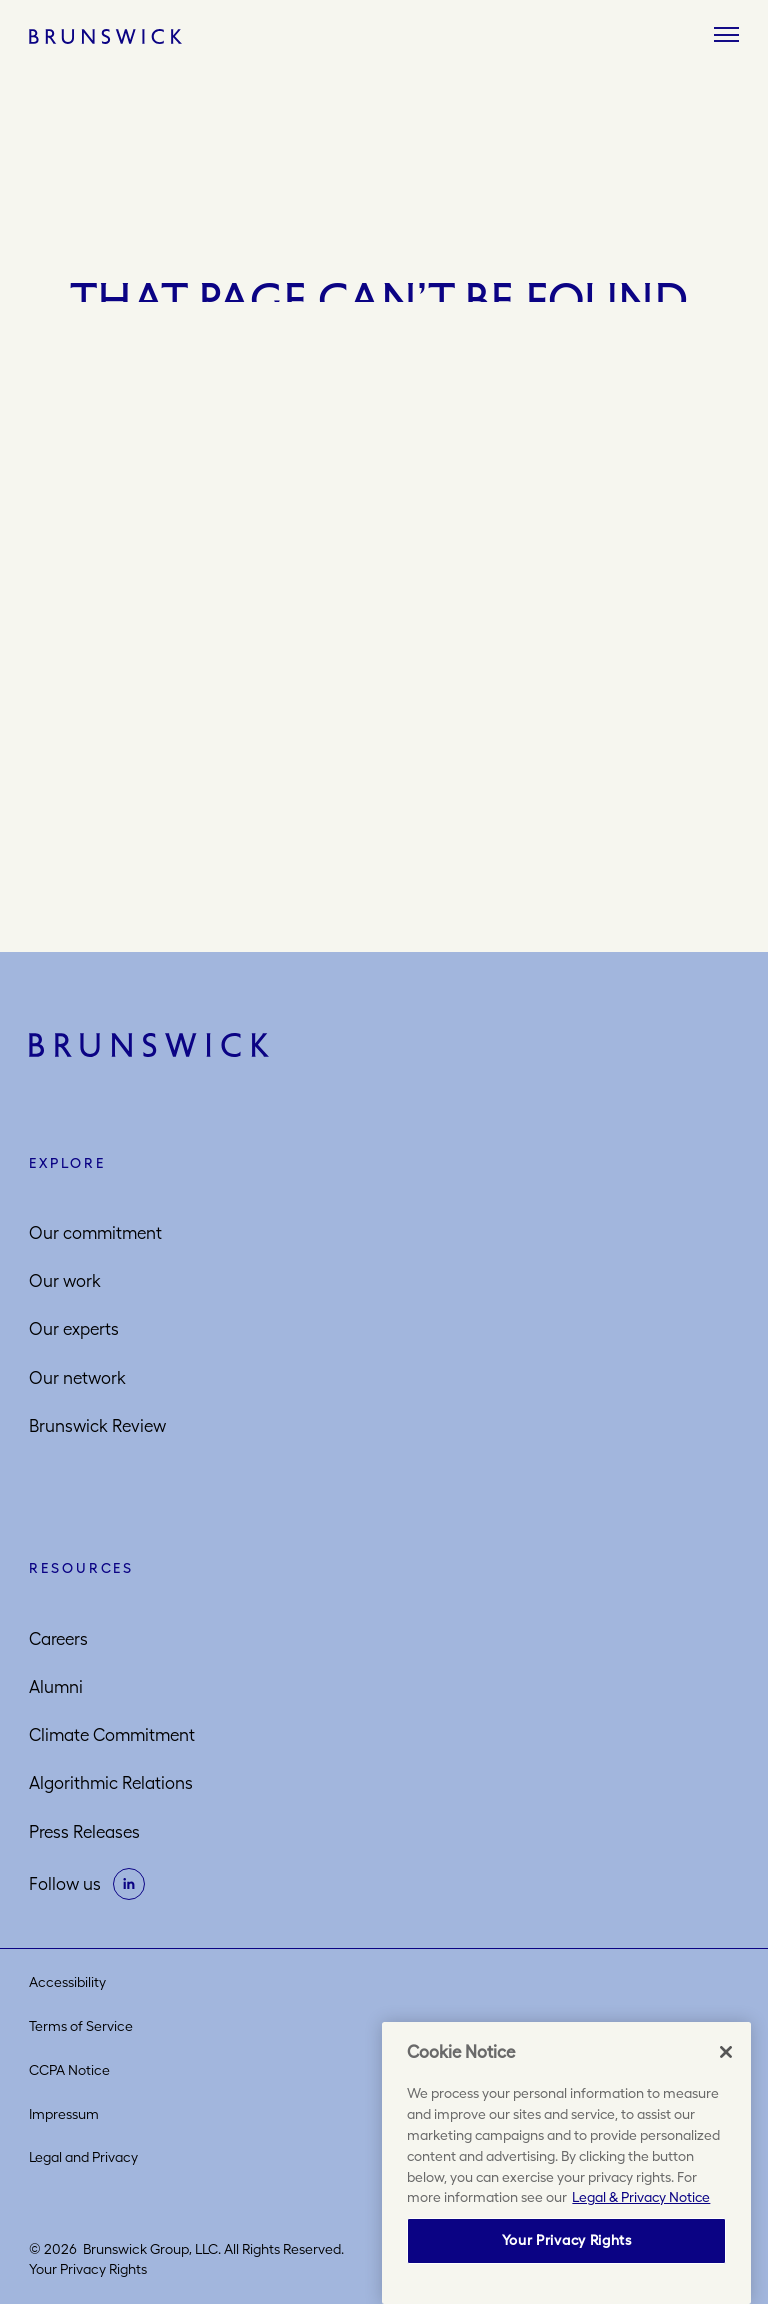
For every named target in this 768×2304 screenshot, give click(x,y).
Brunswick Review (97, 1426)
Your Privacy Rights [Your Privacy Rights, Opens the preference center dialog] (567, 2240)
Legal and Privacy (83, 2157)
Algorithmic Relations (111, 1783)
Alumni (56, 1687)
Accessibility (67, 1982)
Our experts (74, 1329)
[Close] (726, 2052)
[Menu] (726, 36)
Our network (77, 1378)
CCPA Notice (69, 2070)
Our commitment (95, 1233)
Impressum (64, 2114)
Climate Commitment (112, 1735)
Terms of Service (81, 2026)
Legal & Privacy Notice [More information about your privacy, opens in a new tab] (641, 2197)
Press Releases (84, 1832)
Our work (65, 1281)
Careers (58, 1639)
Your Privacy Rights (88, 2269)
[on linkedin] (129, 1884)
